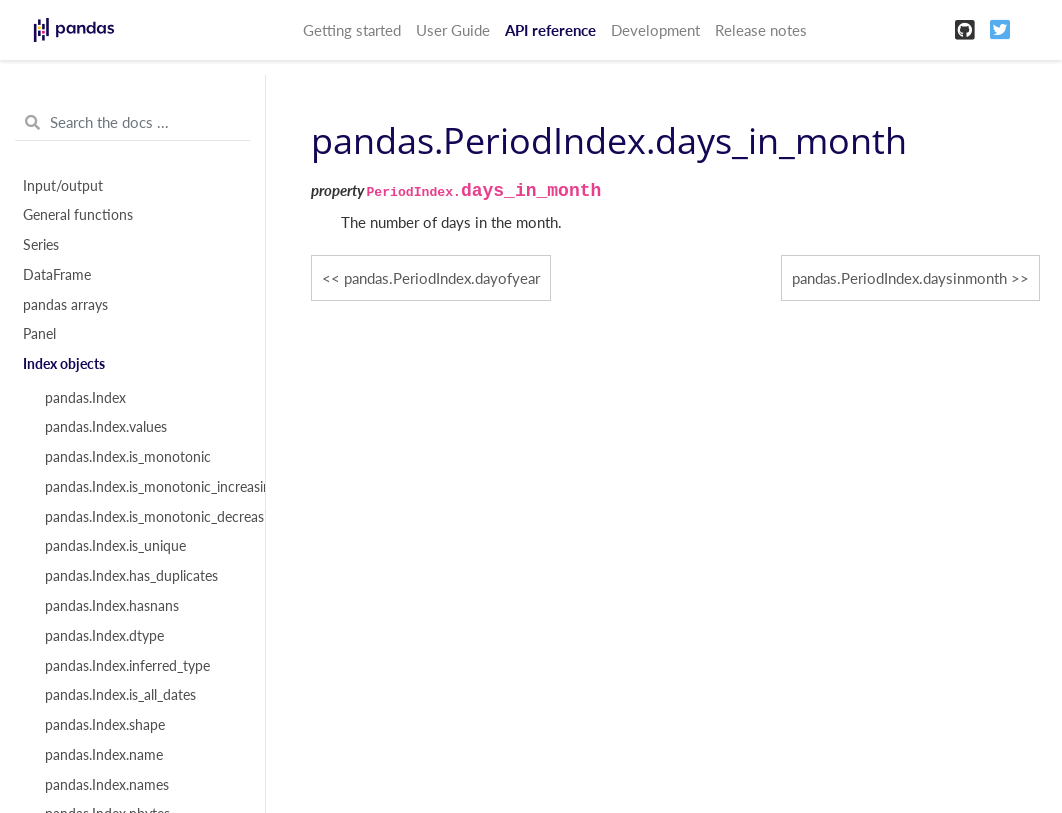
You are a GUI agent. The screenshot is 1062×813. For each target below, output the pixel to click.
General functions (78, 215)
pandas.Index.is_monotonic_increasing (143, 487)
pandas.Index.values (106, 427)
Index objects (64, 364)
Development (655, 30)
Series (41, 245)
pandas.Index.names (107, 785)
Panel (39, 334)
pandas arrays (65, 305)
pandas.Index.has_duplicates (131, 576)
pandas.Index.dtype (104, 636)
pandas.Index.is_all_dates (120, 695)
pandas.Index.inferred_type (127, 666)
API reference (550, 30)
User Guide (453, 30)
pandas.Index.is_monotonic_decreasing (143, 517)
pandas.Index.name (104, 755)
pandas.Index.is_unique (115, 546)
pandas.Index (85, 398)
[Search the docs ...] (132, 123)
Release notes (761, 30)
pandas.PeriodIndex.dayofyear (442, 278)
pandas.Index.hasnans (112, 606)
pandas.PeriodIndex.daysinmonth (899, 278)
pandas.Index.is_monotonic (128, 457)
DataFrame (57, 275)
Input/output (63, 186)
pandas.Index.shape (105, 725)
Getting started (352, 30)
